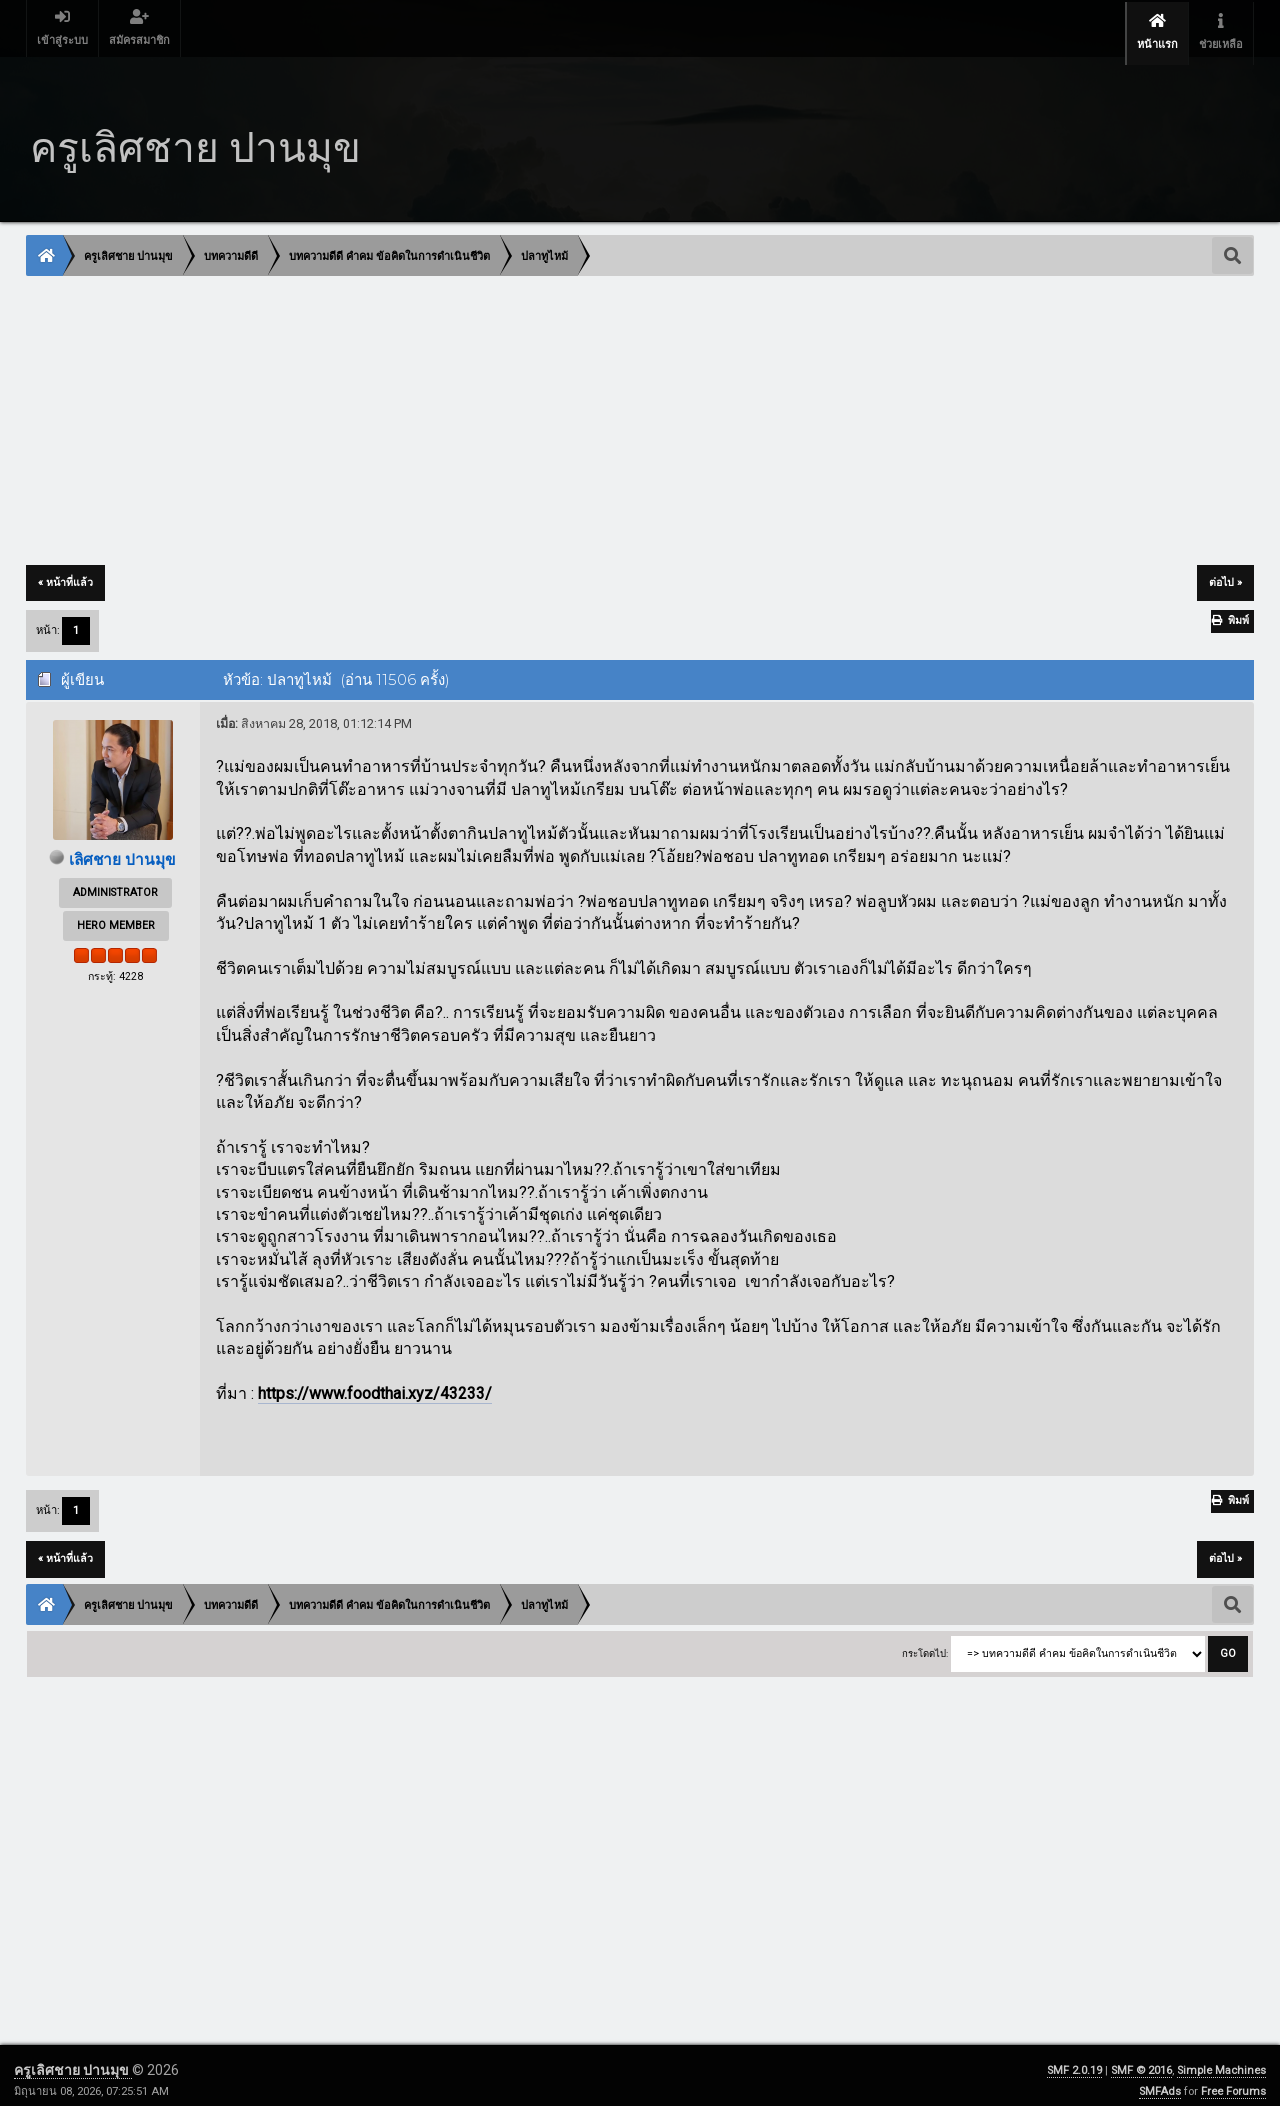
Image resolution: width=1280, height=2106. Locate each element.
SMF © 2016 (1141, 2060)
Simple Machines (1221, 2060)
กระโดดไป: (925, 1644)
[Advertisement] (627, 413)
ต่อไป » (1225, 573)
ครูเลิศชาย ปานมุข (73, 2060)
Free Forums (1233, 2081)
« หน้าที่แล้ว (65, 573)
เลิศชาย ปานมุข (123, 850)
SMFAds (1160, 2081)
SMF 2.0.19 (1074, 2060)
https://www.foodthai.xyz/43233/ (375, 1384)
